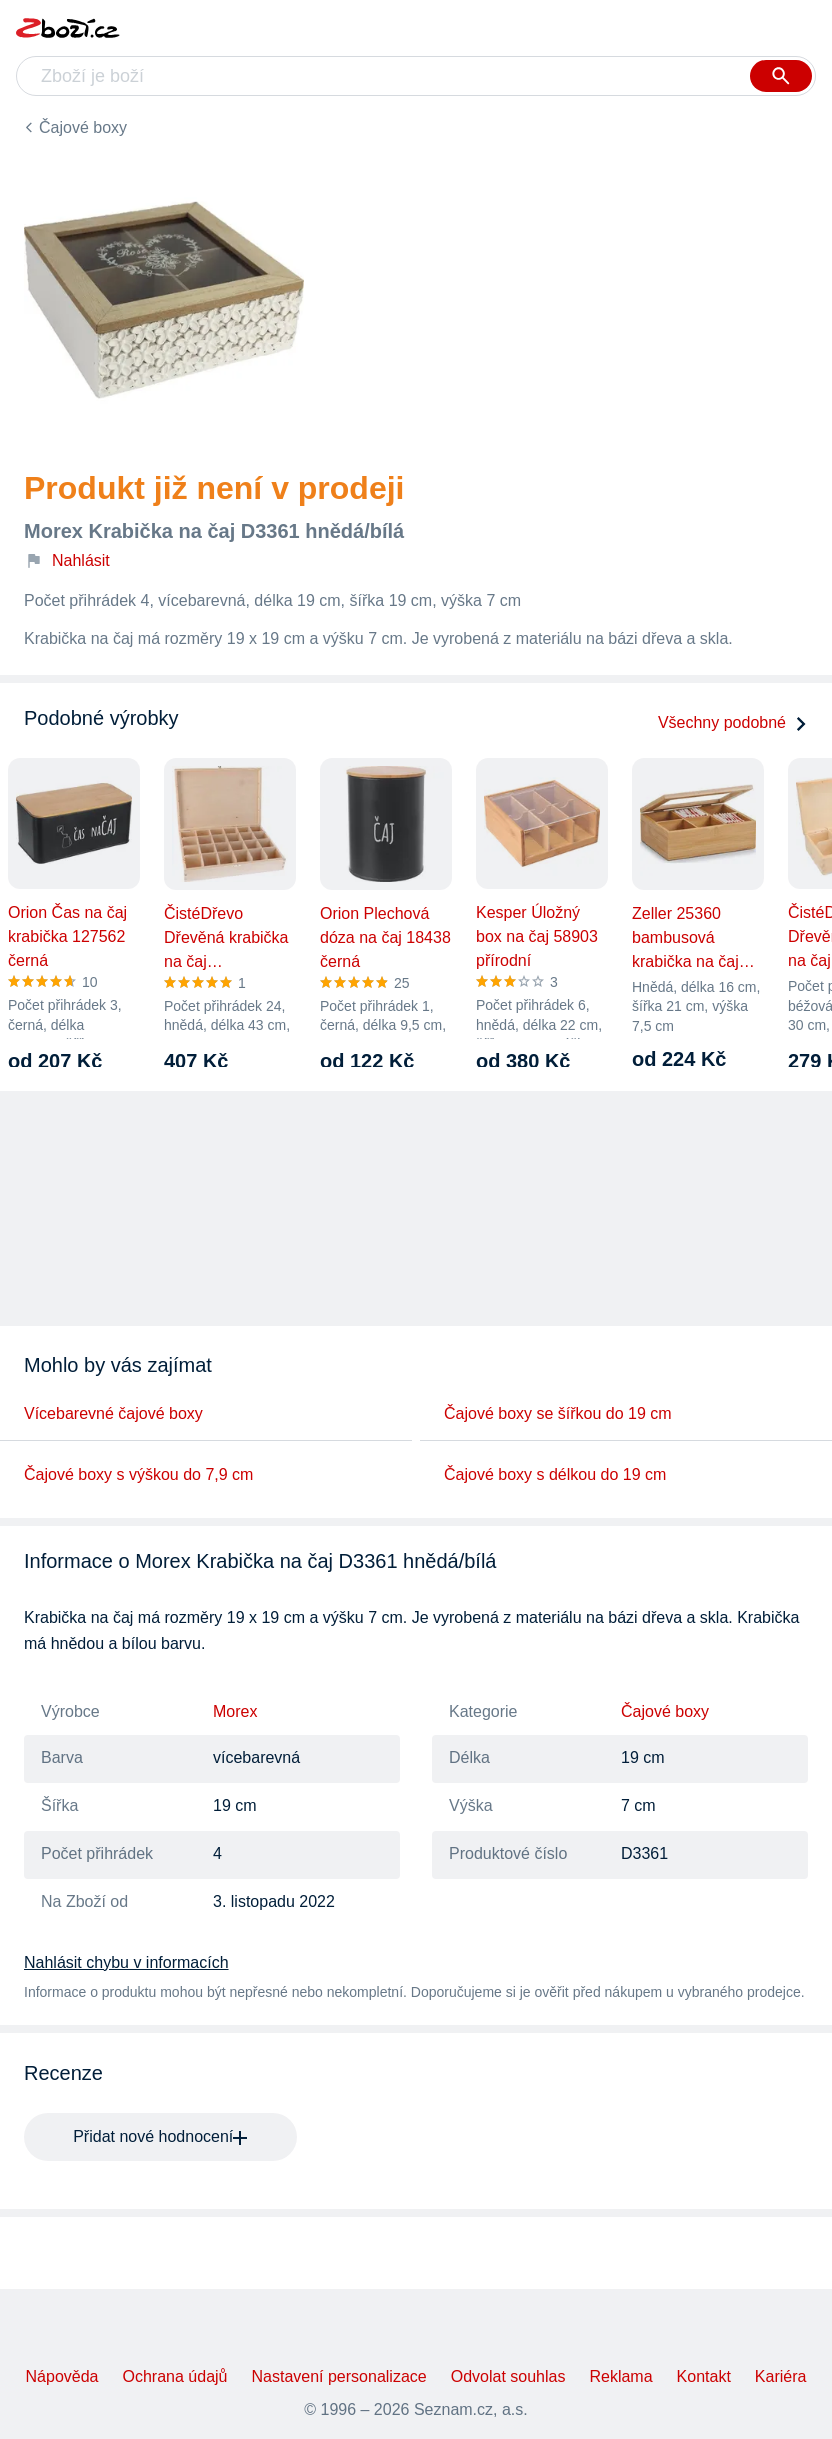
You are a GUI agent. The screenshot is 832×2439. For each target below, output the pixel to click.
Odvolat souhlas (508, 2376)
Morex (235, 1711)
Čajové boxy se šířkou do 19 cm (558, 1413)
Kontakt (704, 2376)
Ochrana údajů (175, 2376)
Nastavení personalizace (338, 2376)
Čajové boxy (83, 127)
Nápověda (62, 2376)
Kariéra (781, 2376)
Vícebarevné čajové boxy (113, 1413)
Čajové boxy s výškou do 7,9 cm (138, 1474)
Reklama (620, 2376)
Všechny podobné (733, 722)
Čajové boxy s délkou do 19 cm (555, 1474)
